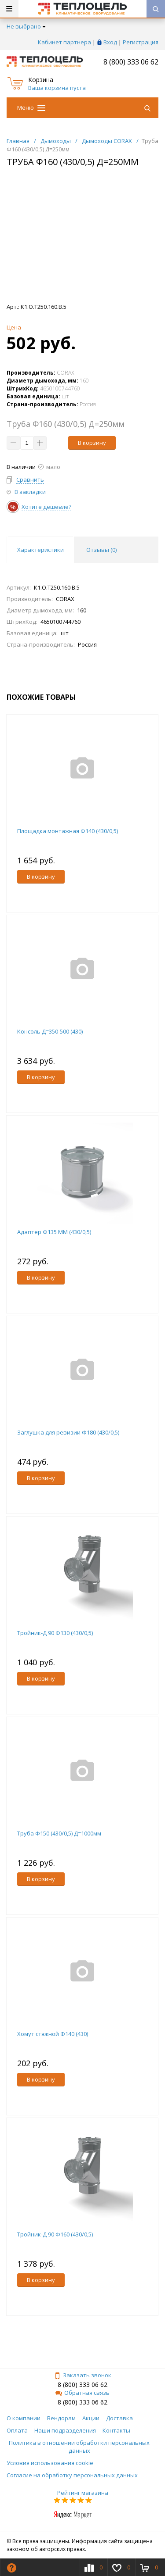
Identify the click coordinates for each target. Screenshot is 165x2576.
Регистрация (140, 42)
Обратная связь (82, 2393)
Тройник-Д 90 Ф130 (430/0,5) (55, 1633)
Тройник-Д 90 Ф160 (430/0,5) (55, 2234)
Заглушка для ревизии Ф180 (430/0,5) (68, 1432)
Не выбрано (26, 26)
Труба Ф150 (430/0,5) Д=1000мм (59, 1833)
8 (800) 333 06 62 (130, 62)
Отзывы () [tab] (101, 550)
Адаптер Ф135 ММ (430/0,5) (54, 1232)
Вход (110, 42)
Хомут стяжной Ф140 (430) (52, 2034)
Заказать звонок (82, 2375)
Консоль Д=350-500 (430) (50, 1031)
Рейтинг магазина (82, 2493)
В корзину (92, 443)
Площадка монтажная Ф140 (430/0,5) (67, 831)
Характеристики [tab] (40, 550)
